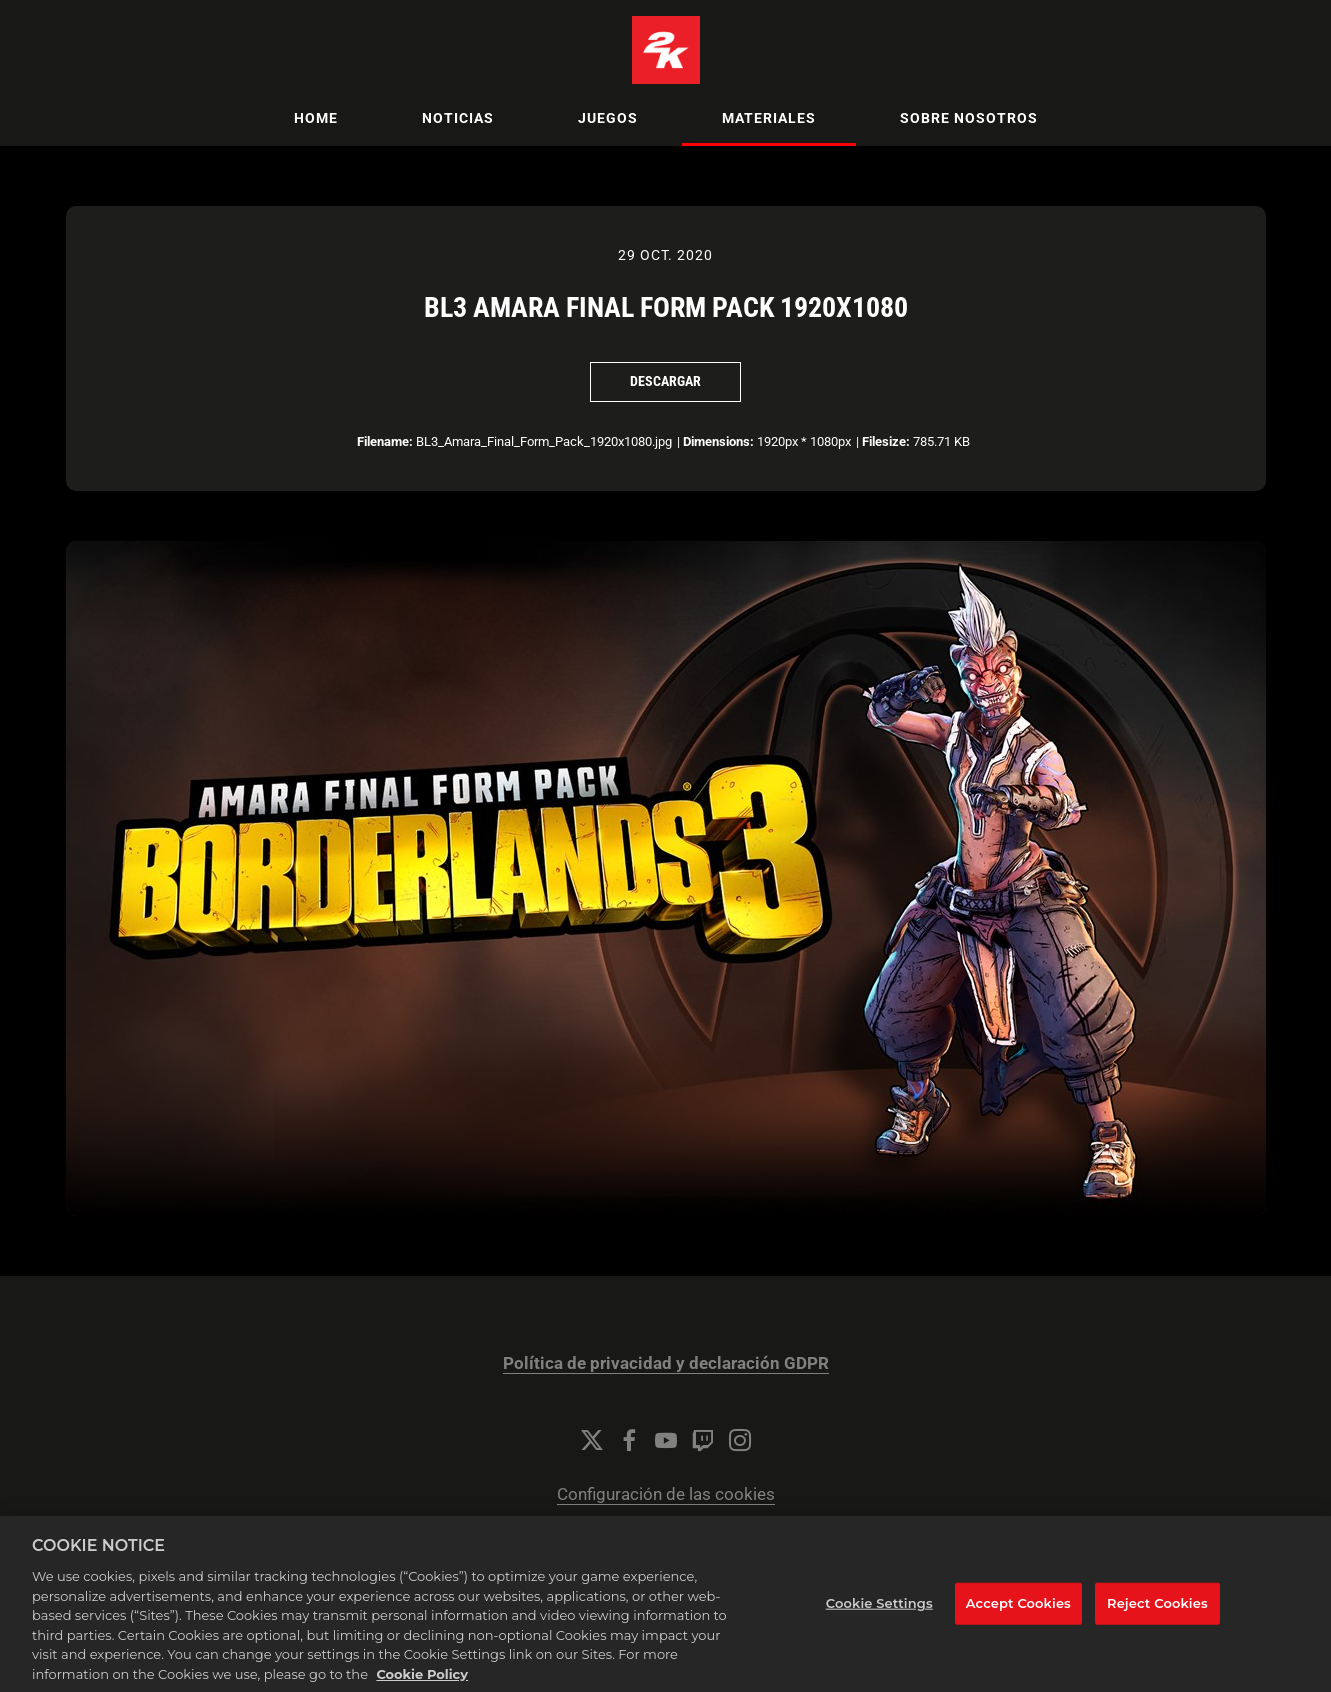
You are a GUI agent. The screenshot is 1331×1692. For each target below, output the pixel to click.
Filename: (385, 441)
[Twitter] (592, 1440)
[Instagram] (740, 1440)
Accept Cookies (1018, 1622)
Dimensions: (718, 441)
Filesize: (886, 441)
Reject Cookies (1157, 1622)
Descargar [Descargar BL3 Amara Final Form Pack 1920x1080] (665, 381)
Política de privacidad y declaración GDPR (666, 1363)
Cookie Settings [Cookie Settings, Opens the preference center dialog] (879, 1622)
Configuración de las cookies (666, 1494)
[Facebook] (629, 1440)
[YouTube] (666, 1440)
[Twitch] (703, 1440)
